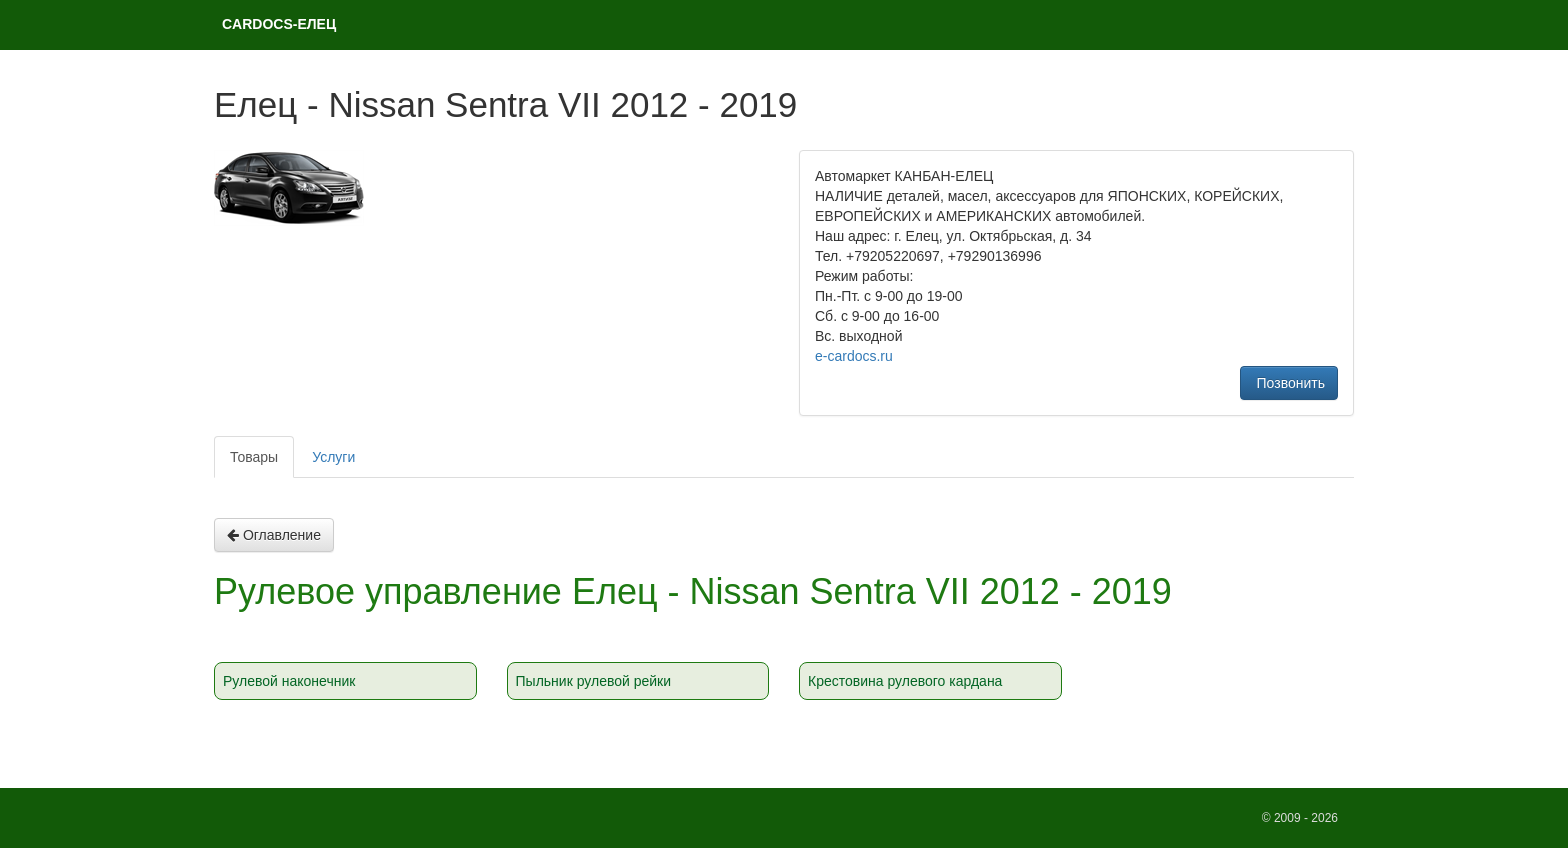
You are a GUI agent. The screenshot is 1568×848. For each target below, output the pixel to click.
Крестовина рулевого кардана (905, 681)
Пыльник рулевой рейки (594, 681)
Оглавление (274, 535)
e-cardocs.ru (854, 356)
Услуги (333, 457)
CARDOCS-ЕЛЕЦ (279, 24)
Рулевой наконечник (289, 681)
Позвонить (1289, 383)
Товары (254, 457)
